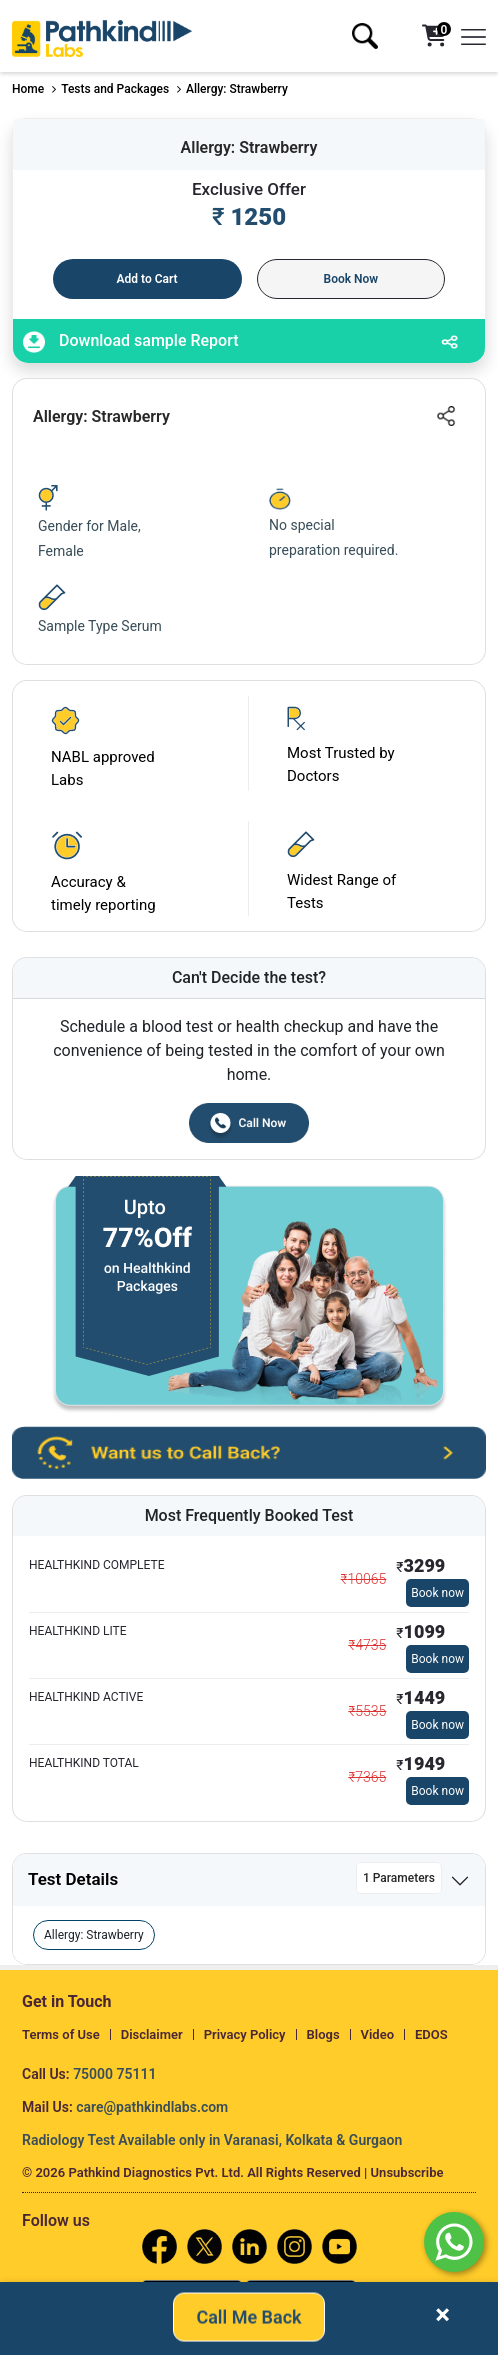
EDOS (431, 2034)
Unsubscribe (407, 2172)
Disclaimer (152, 2034)
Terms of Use (61, 2034)
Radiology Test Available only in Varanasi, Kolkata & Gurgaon (212, 2140)
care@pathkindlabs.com (152, 2107)
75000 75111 (114, 2074)
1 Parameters (399, 1878)
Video (378, 2034)
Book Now (351, 279)
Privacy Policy (245, 2034)
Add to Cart (147, 279)
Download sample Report (131, 342)
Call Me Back (248, 2314)
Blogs (323, 2034)
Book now (437, 1593)
